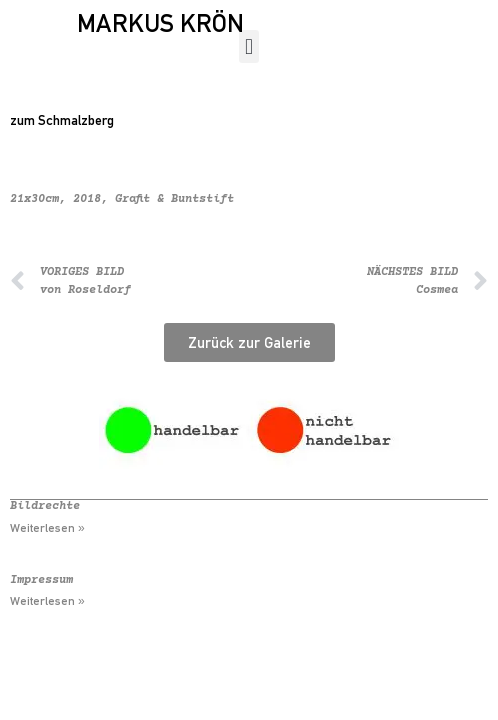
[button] (248, 46)
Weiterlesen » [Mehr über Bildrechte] (47, 528)
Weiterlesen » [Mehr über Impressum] (47, 601)
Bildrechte (45, 506)
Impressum (41, 580)
